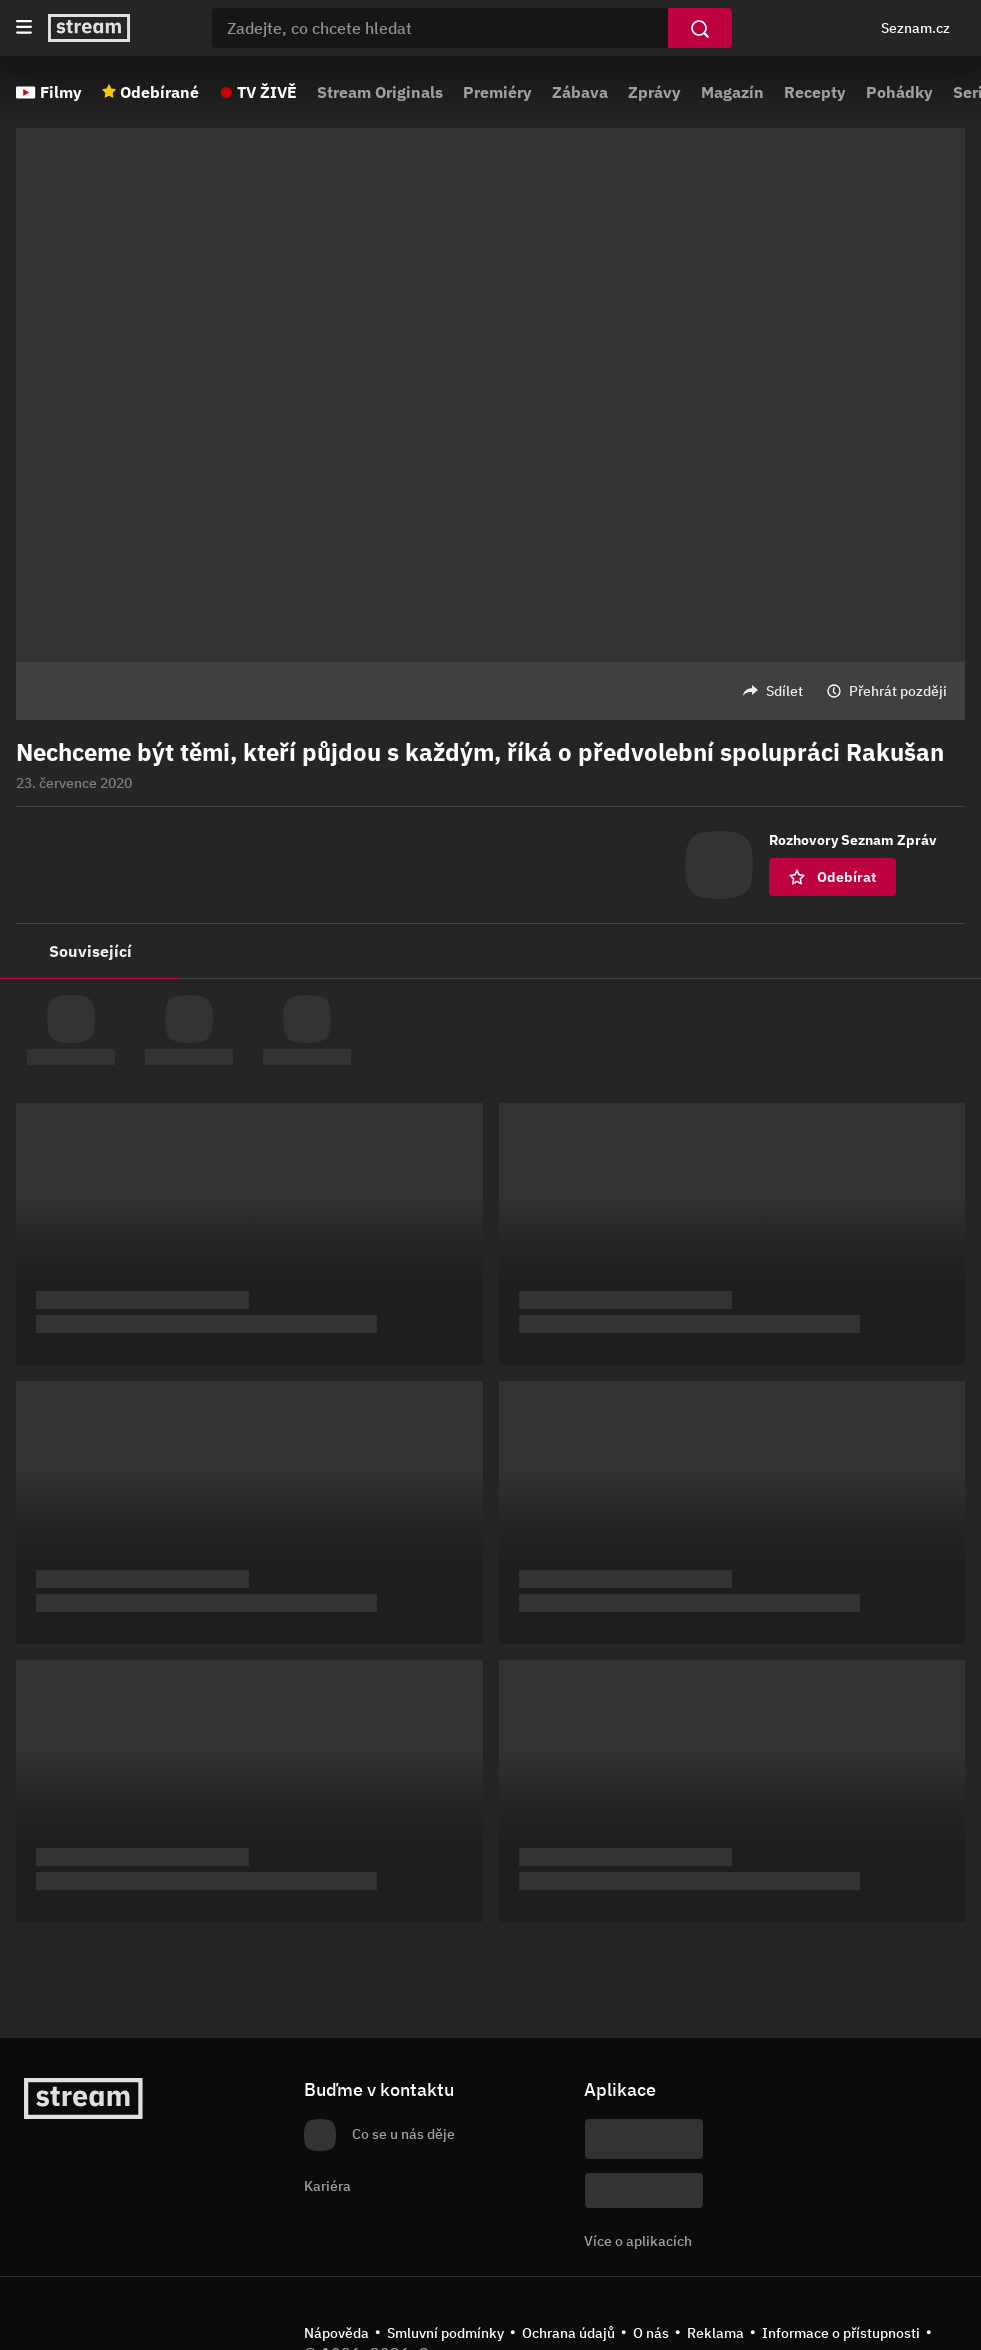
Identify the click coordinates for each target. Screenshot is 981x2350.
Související (90, 951)
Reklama (715, 2333)
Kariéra (327, 2186)
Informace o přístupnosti (841, 2333)
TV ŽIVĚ (267, 92)
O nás (651, 2333)
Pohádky (899, 92)
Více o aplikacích (638, 2241)
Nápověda (336, 2333)
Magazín (732, 92)
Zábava (580, 92)
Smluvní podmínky (445, 2333)
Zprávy (654, 92)
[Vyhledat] (700, 28)
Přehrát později (898, 691)
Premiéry (497, 92)
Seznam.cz (915, 28)
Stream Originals (380, 92)
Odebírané (159, 92)
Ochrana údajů (568, 2333)
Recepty (815, 92)
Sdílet (784, 691)
